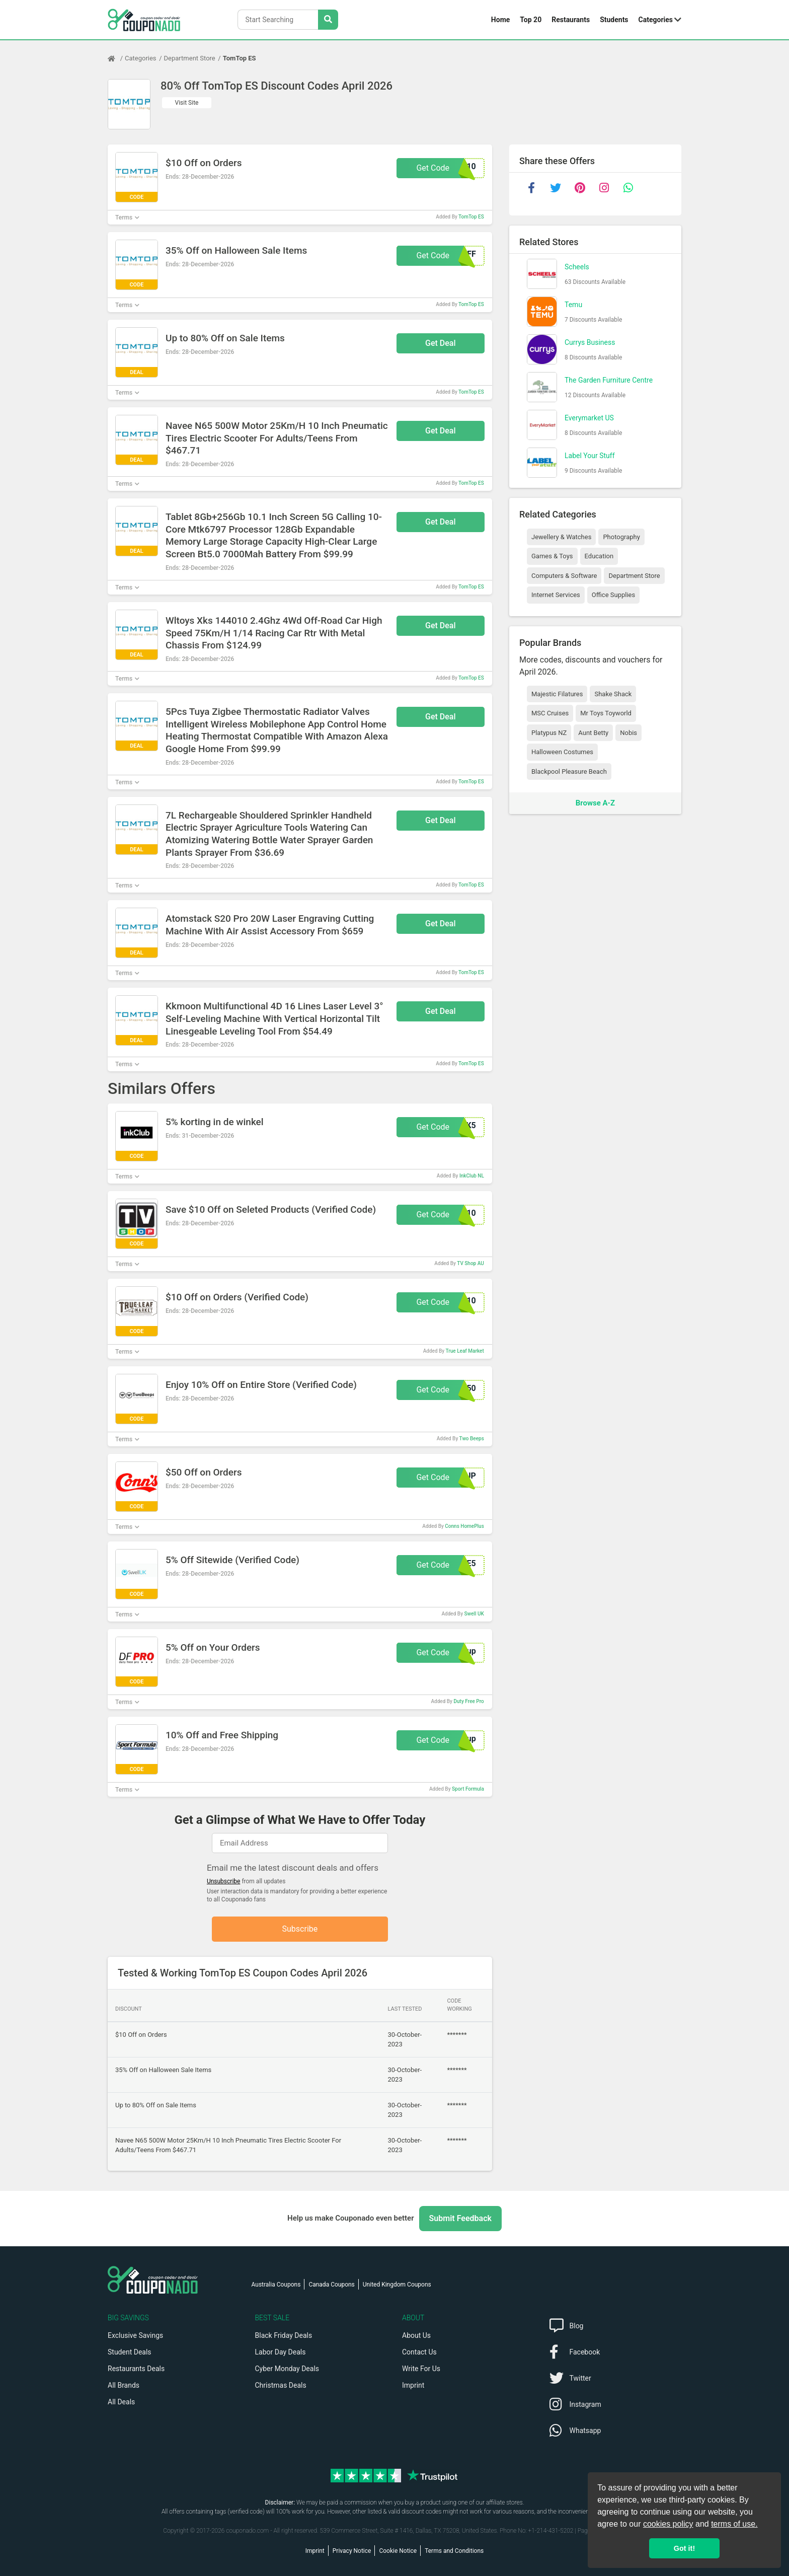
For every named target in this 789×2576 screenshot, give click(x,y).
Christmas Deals (280, 2385)
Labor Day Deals (280, 2352)
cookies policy (668, 2524)
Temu (573, 305)
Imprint (413, 2385)
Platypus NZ (549, 733)
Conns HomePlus (464, 1526)
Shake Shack (613, 694)
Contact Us (419, 2352)
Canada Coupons (331, 2284)
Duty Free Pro (469, 1701)
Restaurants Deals (136, 2369)
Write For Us (421, 2369)
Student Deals (129, 2352)
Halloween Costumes (562, 752)
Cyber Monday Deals (287, 2369)
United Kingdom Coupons (397, 2284)
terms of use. (734, 2524)
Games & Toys (552, 556)
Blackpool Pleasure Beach (569, 771)
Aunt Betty (593, 733)
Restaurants (570, 20)
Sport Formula (468, 1789)
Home (500, 20)
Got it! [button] (684, 2548)
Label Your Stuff (590, 456)
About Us (416, 2335)
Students (614, 20)
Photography (621, 537)
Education (599, 556)
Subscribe (300, 1929)
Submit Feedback (460, 2218)
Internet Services (555, 595)
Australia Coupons (276, 2284)
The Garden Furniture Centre (609, 380)
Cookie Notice (398, 2550)
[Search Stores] (328, 20)
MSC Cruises (550, 713)
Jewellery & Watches (561, 537)
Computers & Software (564, 575)
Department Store (189, 58)
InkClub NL (471, 1176)
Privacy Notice (352, 2550)
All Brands (123, 2385)
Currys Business (590, 342)
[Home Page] (116, 58)
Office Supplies (613, 595)
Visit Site (187, 102)
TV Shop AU (470, 1263)
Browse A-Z (595, 802)
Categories (656, 20)
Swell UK (474, 1613)
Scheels (577, 267)
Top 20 (530, 20)
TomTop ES (239, 58)
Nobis (628, 733)
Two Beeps (471, 1438)
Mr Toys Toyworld (606, 713)
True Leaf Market (464, 1351)
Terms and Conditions (454, 2550)
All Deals (121, 2402)
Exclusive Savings (135, 2335)
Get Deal (440, 343)
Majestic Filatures (557, 694)
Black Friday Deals (283, 2335)
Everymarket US (589, 418)
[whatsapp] (628, 188)
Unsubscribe (224, 1881)
